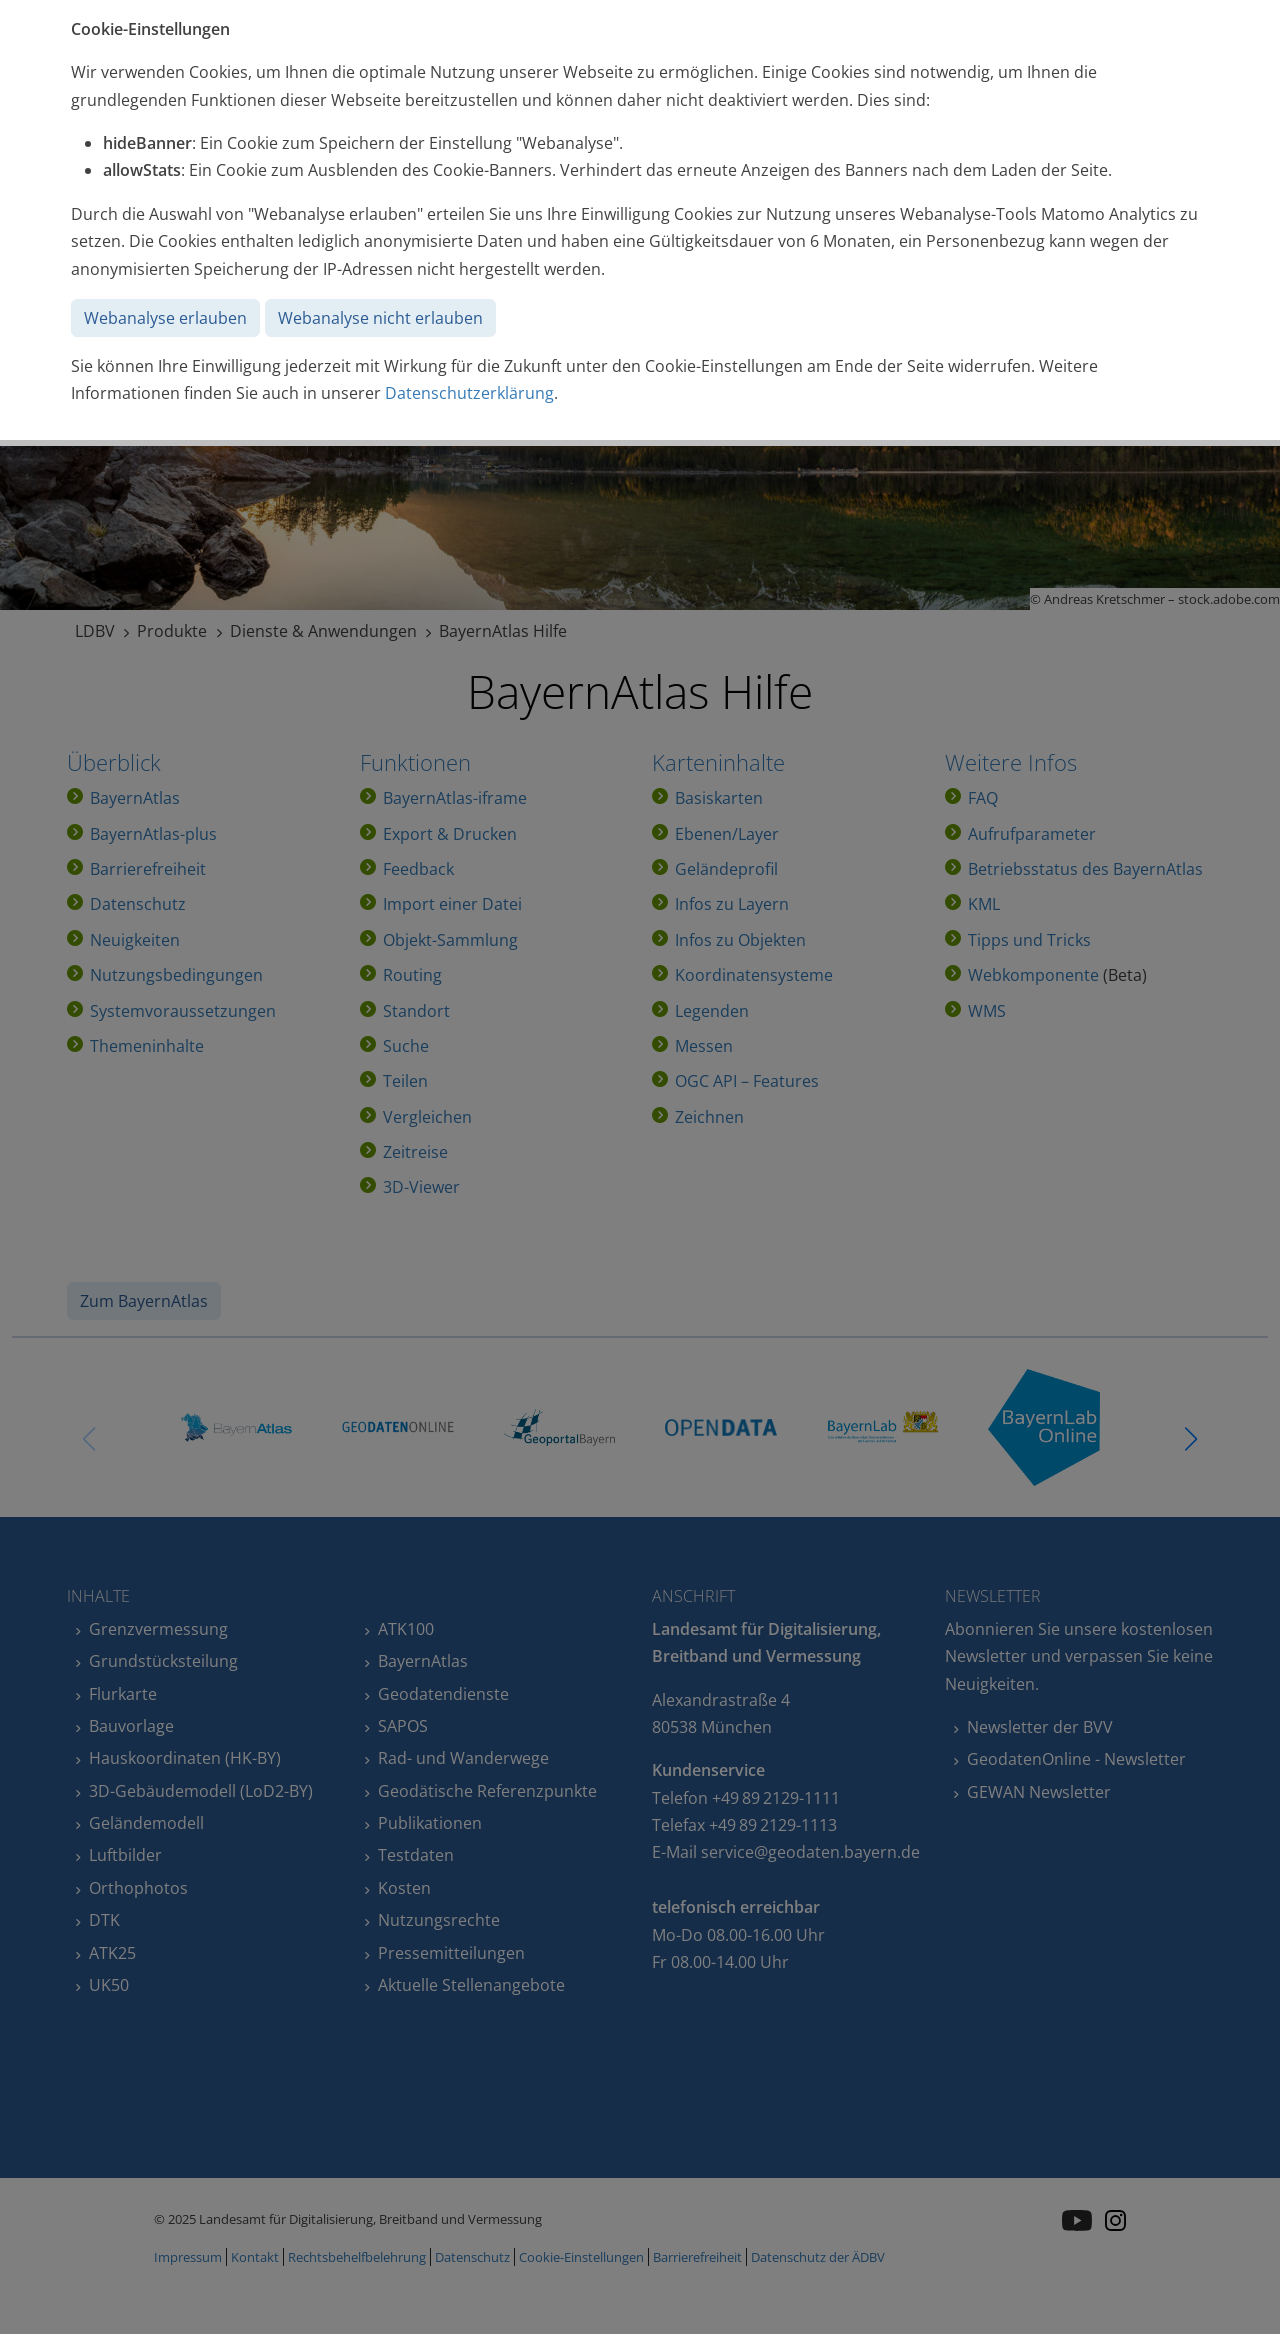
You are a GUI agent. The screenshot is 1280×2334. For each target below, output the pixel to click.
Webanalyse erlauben (165, 318)
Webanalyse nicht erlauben (380, 318)
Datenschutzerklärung (469, 393)
